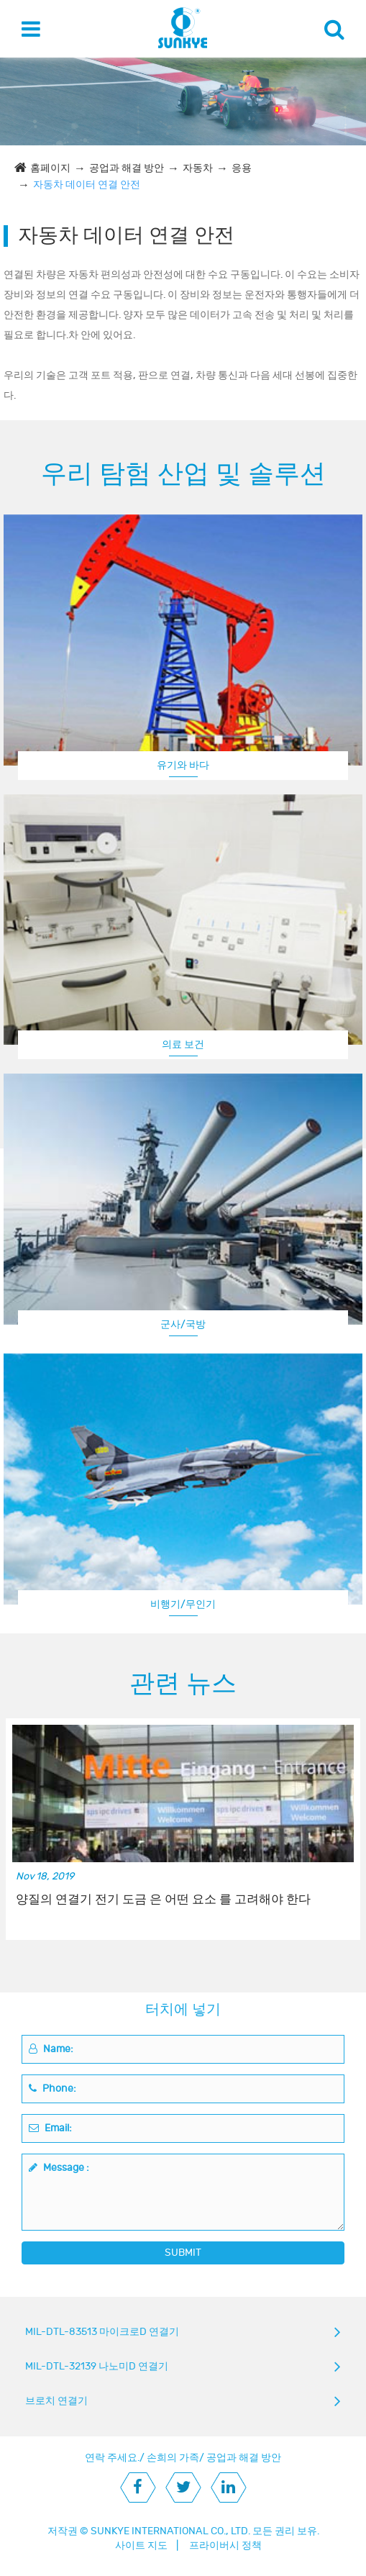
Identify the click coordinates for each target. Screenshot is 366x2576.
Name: (51, 2049)
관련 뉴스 (183, 1683)
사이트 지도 (141, 2545)
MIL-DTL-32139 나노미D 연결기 (96, 2366)
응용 (242, 168)
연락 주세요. (112, 2458)
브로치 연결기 (56, 2401)
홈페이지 (50, 168)
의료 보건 (183, 1044)
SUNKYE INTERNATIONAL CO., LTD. (170, 2531)
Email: (50, 2128)
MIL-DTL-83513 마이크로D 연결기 (102, 2332)
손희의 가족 (173, 2458)
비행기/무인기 (183, 1604)
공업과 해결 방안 (126, 168)
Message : (59, 2168)
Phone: (52, 2088)
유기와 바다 (183, 765)
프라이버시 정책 (225, 2545)
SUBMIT (183, 2252)
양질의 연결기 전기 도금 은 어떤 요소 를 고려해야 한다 (163, 1899)
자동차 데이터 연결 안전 (86, 184)
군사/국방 (183, 1324)
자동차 (198, 168)
